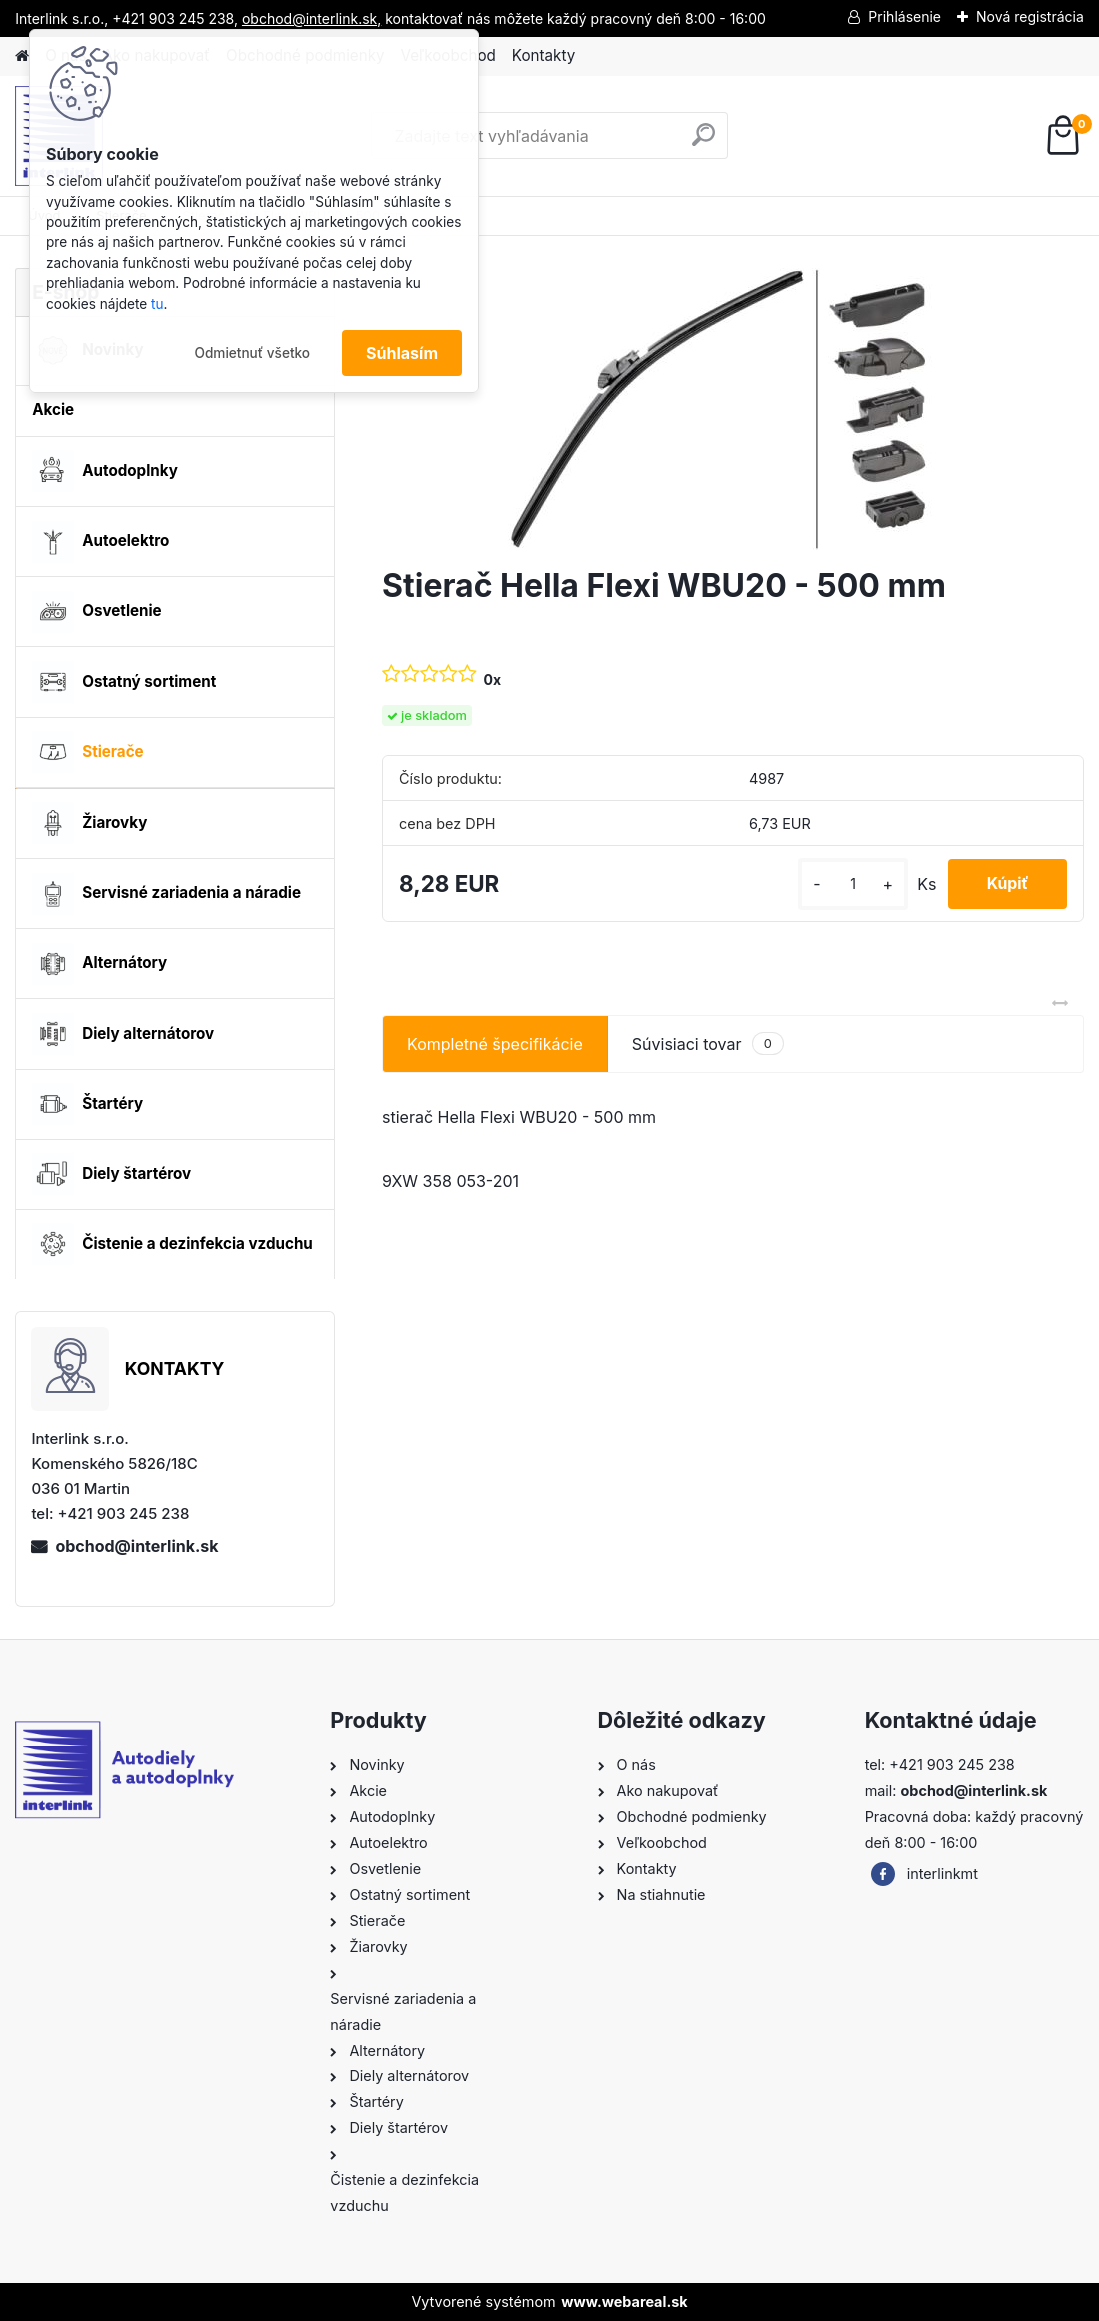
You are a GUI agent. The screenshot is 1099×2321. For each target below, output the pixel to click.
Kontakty (543, 55)
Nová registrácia (1030, 16)
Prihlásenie (904, 16)
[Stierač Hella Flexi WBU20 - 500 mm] (733, 409)
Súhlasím (402, 353)
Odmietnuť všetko (252, 353)
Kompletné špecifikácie (495, 1044)
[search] (703, 142)
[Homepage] (22, 56)
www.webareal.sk (624, 2301)
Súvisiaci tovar (708, 1043)
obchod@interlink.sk (136, 1546)
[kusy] (849, 883)
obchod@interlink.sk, (311, 18)
